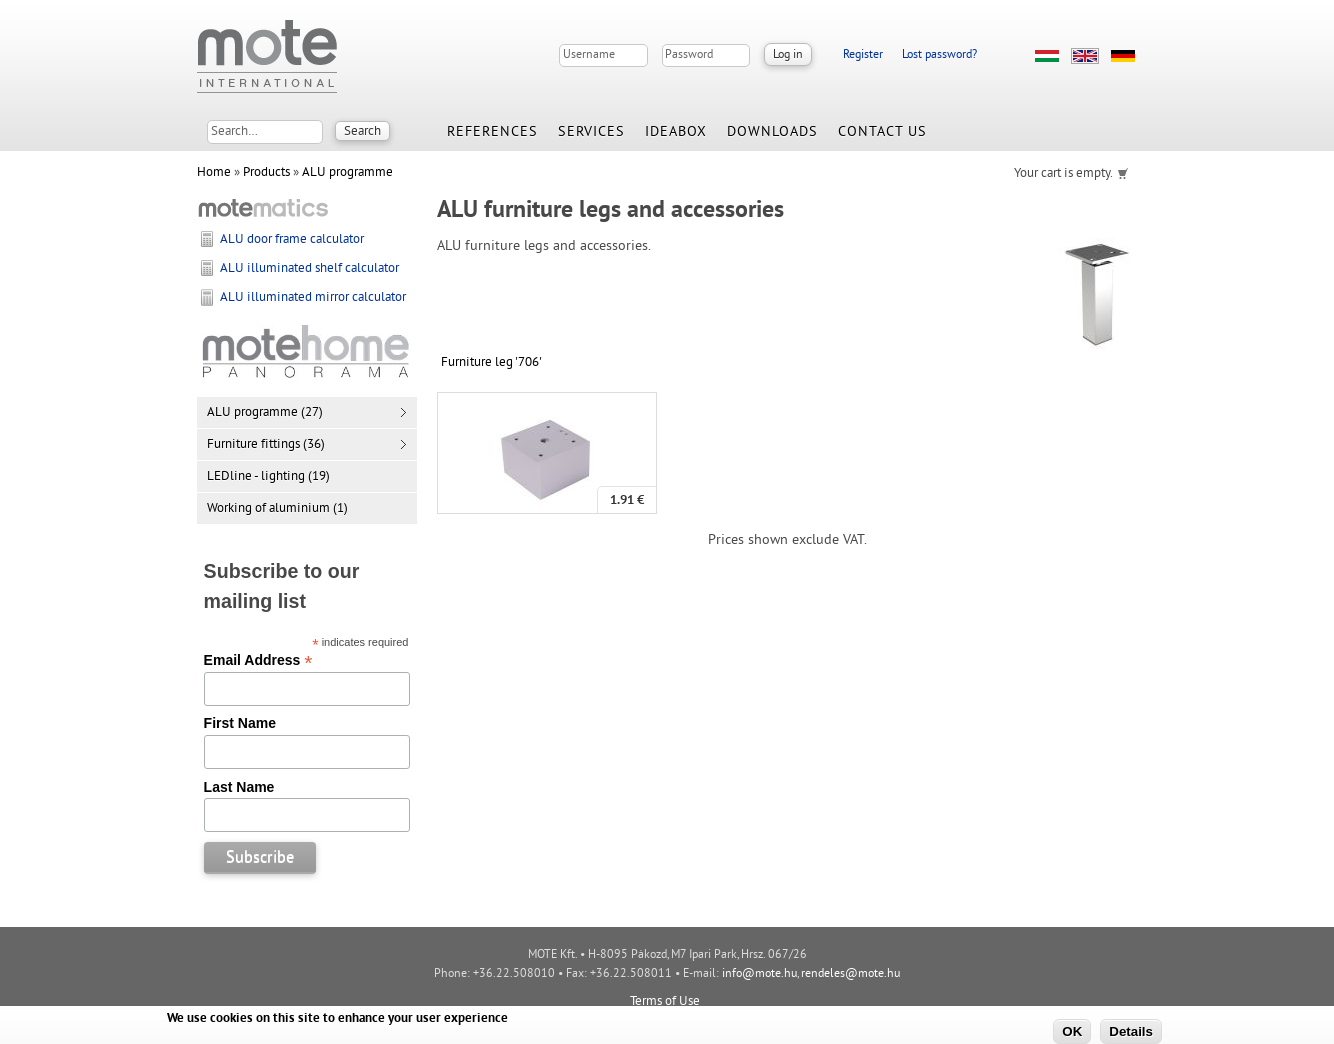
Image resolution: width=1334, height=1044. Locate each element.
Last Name (239, 787)
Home (214, 173)
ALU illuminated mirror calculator (313, 298)
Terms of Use (665, 1002)
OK (1072, 1031)
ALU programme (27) (265, 413)
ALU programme (347, 173)
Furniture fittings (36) (266, 445)
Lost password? (939, 55)
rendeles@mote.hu (850, 974)
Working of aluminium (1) (277, 509)
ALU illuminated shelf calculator (309, 269)
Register (863, 55)
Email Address (258, 660)
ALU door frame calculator (292, 240)
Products (266, 173)
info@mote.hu (759, 974)
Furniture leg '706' (491, 363)
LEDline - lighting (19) (268, 477)
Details (1131, 1031)
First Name (240, 723)
